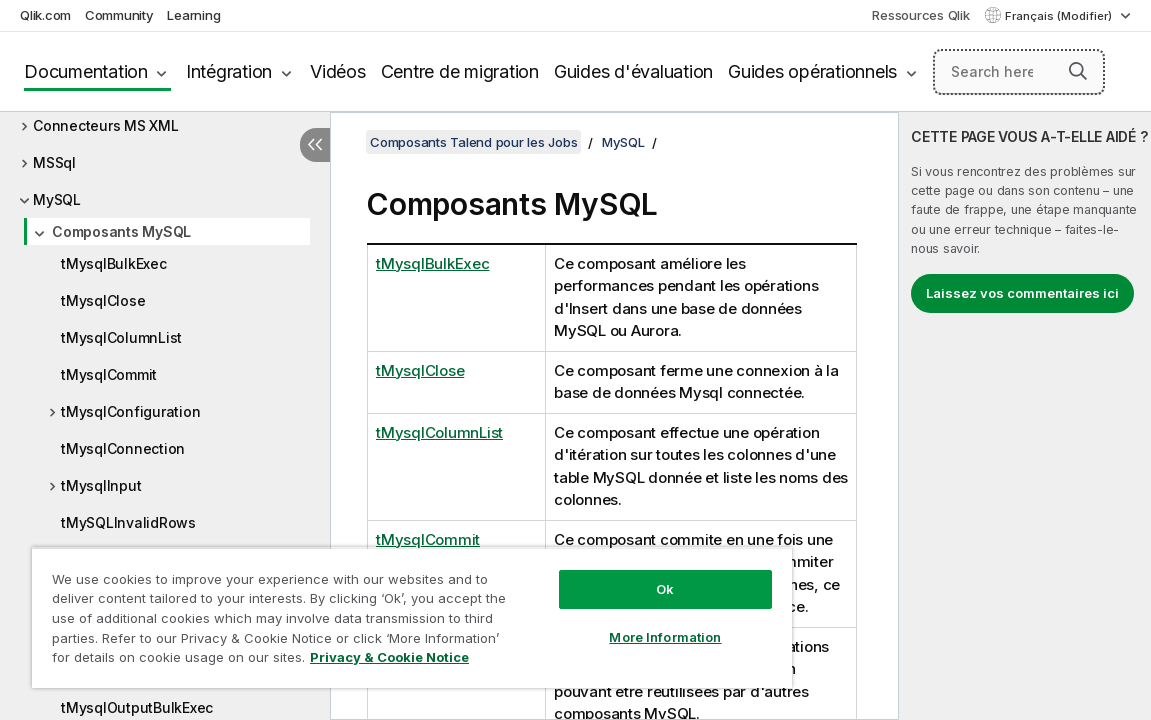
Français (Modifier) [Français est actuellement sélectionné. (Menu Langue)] (1060, 16)
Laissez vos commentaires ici (1022, 293)
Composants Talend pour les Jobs (473, 142)
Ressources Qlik (920, 15)
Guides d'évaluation (633, 71)
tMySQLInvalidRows (128, 522)
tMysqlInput (101, 485)
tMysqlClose (103, 300)
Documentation (86, 71)
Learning (193, 15)
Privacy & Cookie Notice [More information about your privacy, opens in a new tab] (213, 661)
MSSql (54, 162)
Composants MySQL (121, 231)
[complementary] (1025, 416)
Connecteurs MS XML (106, 125)
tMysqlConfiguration (130, 411)
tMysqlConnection (123, 448)
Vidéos (338, 71)
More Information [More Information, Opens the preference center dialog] (587, 622)
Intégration (229, 71)
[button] (1078, 71)
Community (119, 15)
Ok (587, 574)
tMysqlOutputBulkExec (137, 707)
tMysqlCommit (109, 374)
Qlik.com (45, 15)
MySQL (57, 199)
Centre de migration (460, 71)
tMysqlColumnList (121, 337)
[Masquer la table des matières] (315, 145)
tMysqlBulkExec (114, 263)
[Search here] (1019, 72)
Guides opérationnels (812, 71)
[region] (366, 610)
